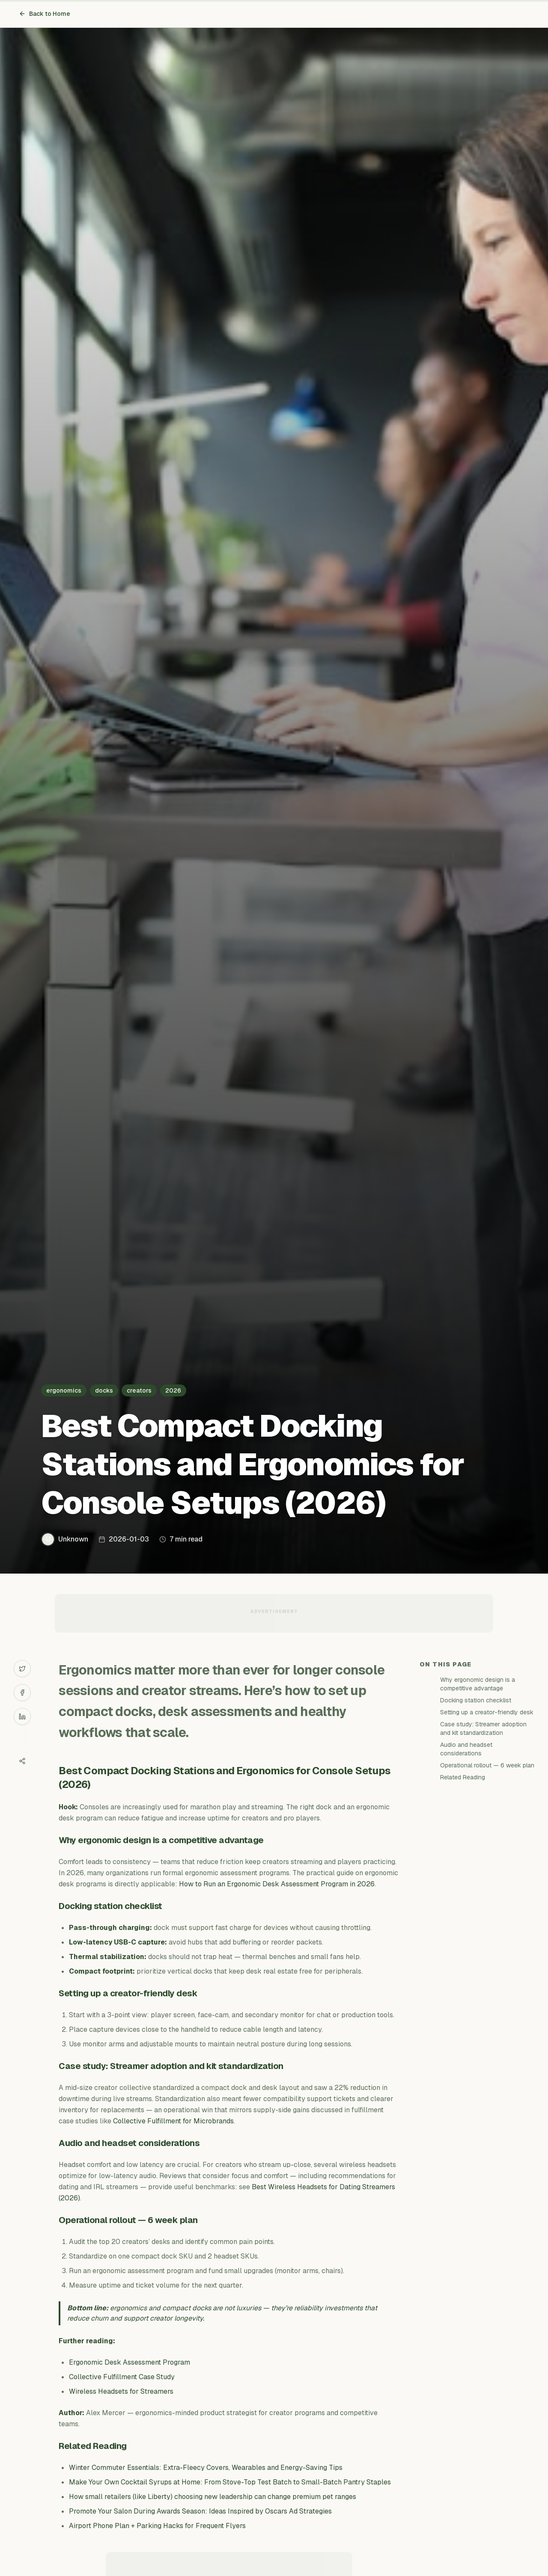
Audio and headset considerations (466, 1749)
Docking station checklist (475, 1700)
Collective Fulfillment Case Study (122, 2376)
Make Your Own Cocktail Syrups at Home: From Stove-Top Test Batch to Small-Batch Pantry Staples (230, 2482)
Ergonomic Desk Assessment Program (129, 2362)
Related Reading (462, 1777)
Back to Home (44, 14)
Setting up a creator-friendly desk (486, 1712)
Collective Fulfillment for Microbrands (173, 2121)
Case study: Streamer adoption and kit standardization (483, 1728)
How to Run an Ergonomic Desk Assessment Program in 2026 (277, 1883)
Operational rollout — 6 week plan (487, 1765)
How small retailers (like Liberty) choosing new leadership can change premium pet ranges (212, 2496)
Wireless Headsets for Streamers (121, 2391)
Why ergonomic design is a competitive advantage (477, 1684)
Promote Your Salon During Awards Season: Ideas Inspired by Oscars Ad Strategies (200, 2511)
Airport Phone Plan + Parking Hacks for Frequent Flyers (157, 2525)
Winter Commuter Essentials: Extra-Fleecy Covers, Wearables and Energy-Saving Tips (205, 2467)
